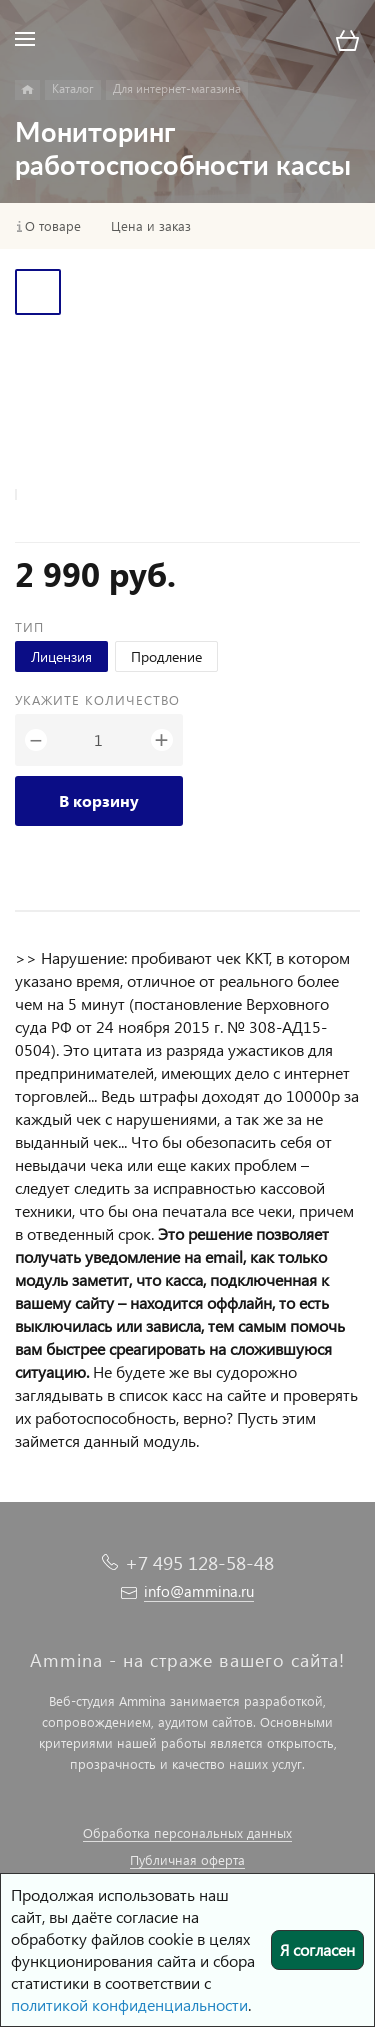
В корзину (99, 800)
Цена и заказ (151, 226)
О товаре (53, 226)
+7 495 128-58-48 (199, 1562)
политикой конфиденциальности (129, 2004)
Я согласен (317, 1949)
